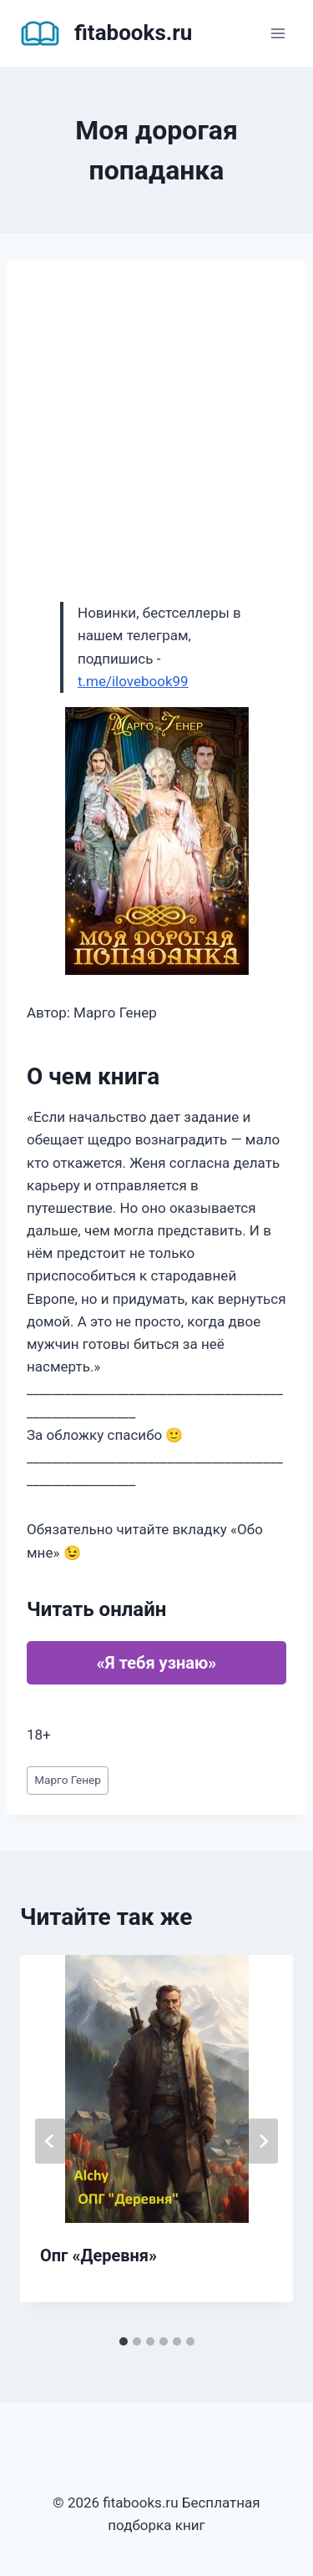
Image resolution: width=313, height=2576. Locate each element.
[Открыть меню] (277, 33)
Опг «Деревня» (98, 2255)
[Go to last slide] (50, 2141)
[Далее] (263, 2141)
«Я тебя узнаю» (156, 1663)
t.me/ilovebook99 (133, 681)
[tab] (123, 2341)
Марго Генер (67, 1779)
